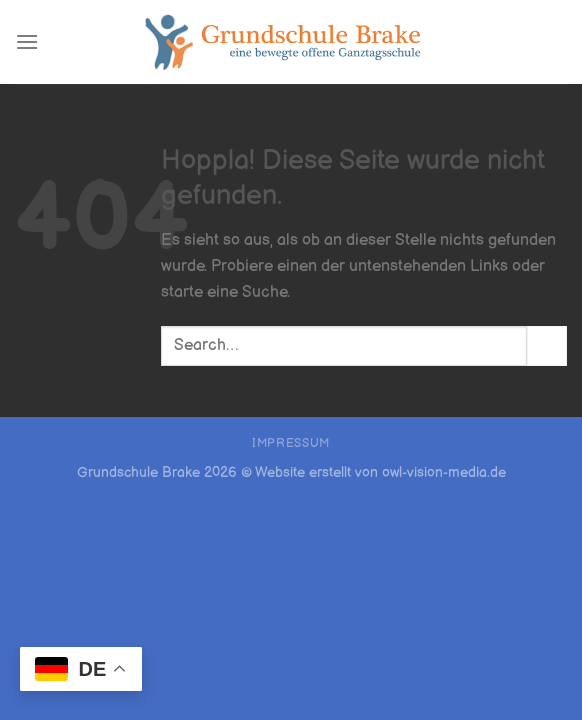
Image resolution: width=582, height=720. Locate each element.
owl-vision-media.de (444, 472)
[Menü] (27, 41)
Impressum (291, 443)
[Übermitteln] (547, 345)
